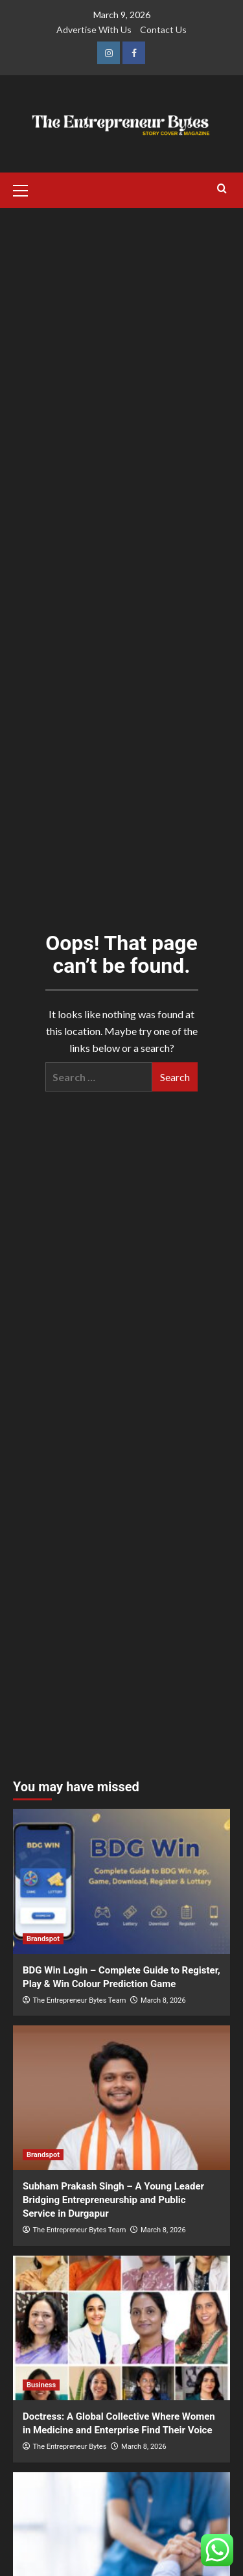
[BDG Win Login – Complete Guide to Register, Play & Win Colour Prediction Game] (121, 1881)
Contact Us (163, 29)
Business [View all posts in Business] (41, 2385)
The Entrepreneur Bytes (70, 2446)
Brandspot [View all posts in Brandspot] (43, 1939)
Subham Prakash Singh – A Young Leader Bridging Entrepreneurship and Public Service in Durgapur (113, 2199)
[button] (26, 189)
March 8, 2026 (163, 2000)
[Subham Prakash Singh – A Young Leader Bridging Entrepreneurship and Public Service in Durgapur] (121, 2097)
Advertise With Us (94, 29)
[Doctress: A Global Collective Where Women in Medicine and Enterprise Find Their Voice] (121, 2328)
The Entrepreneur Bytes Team (79, 2000)
